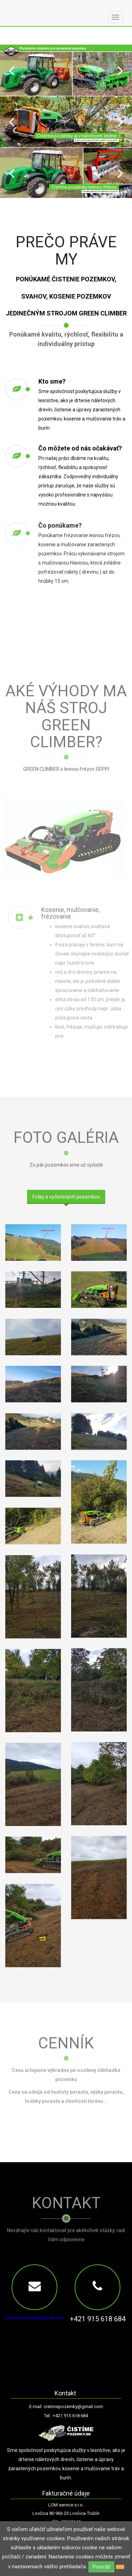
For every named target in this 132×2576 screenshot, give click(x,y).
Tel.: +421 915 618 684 (66, 2415)
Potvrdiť (101, 2567)
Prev (11, 70)
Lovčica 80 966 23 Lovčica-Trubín (66, 2513)
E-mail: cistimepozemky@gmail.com (66, 2406)
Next (120, 70)
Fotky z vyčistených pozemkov (66, 1197)
